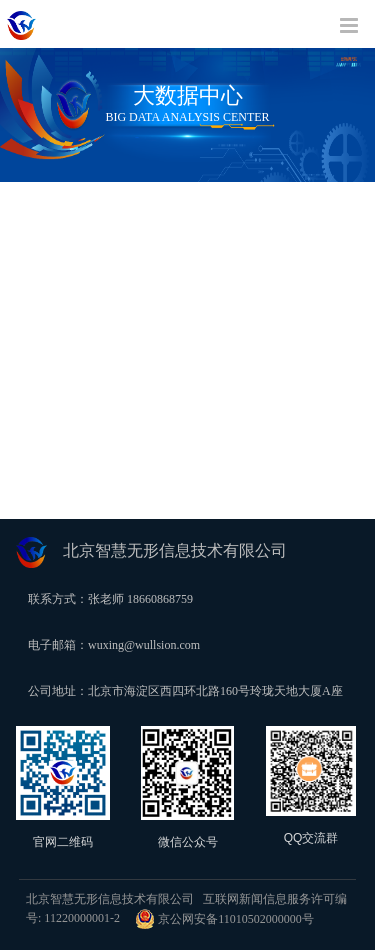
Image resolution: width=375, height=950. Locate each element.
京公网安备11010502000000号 (225, 919)
